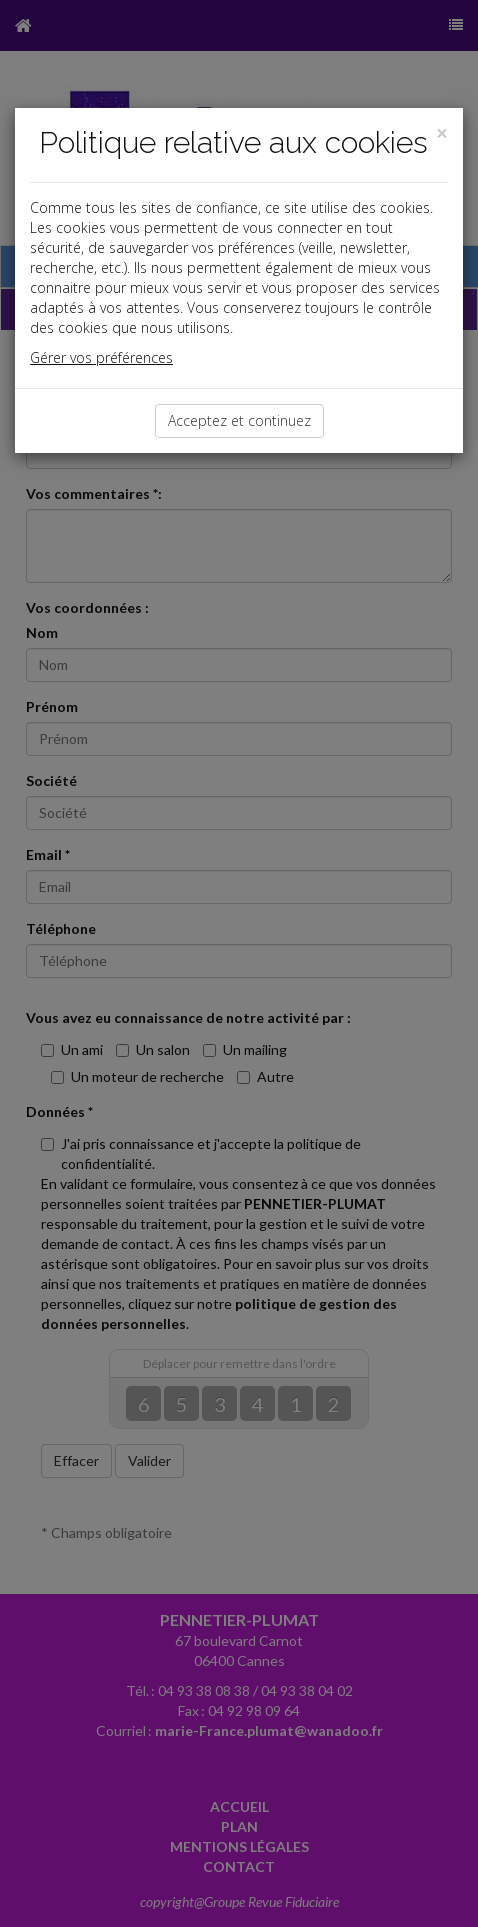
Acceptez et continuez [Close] (239, 420)
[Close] (442, 133)
